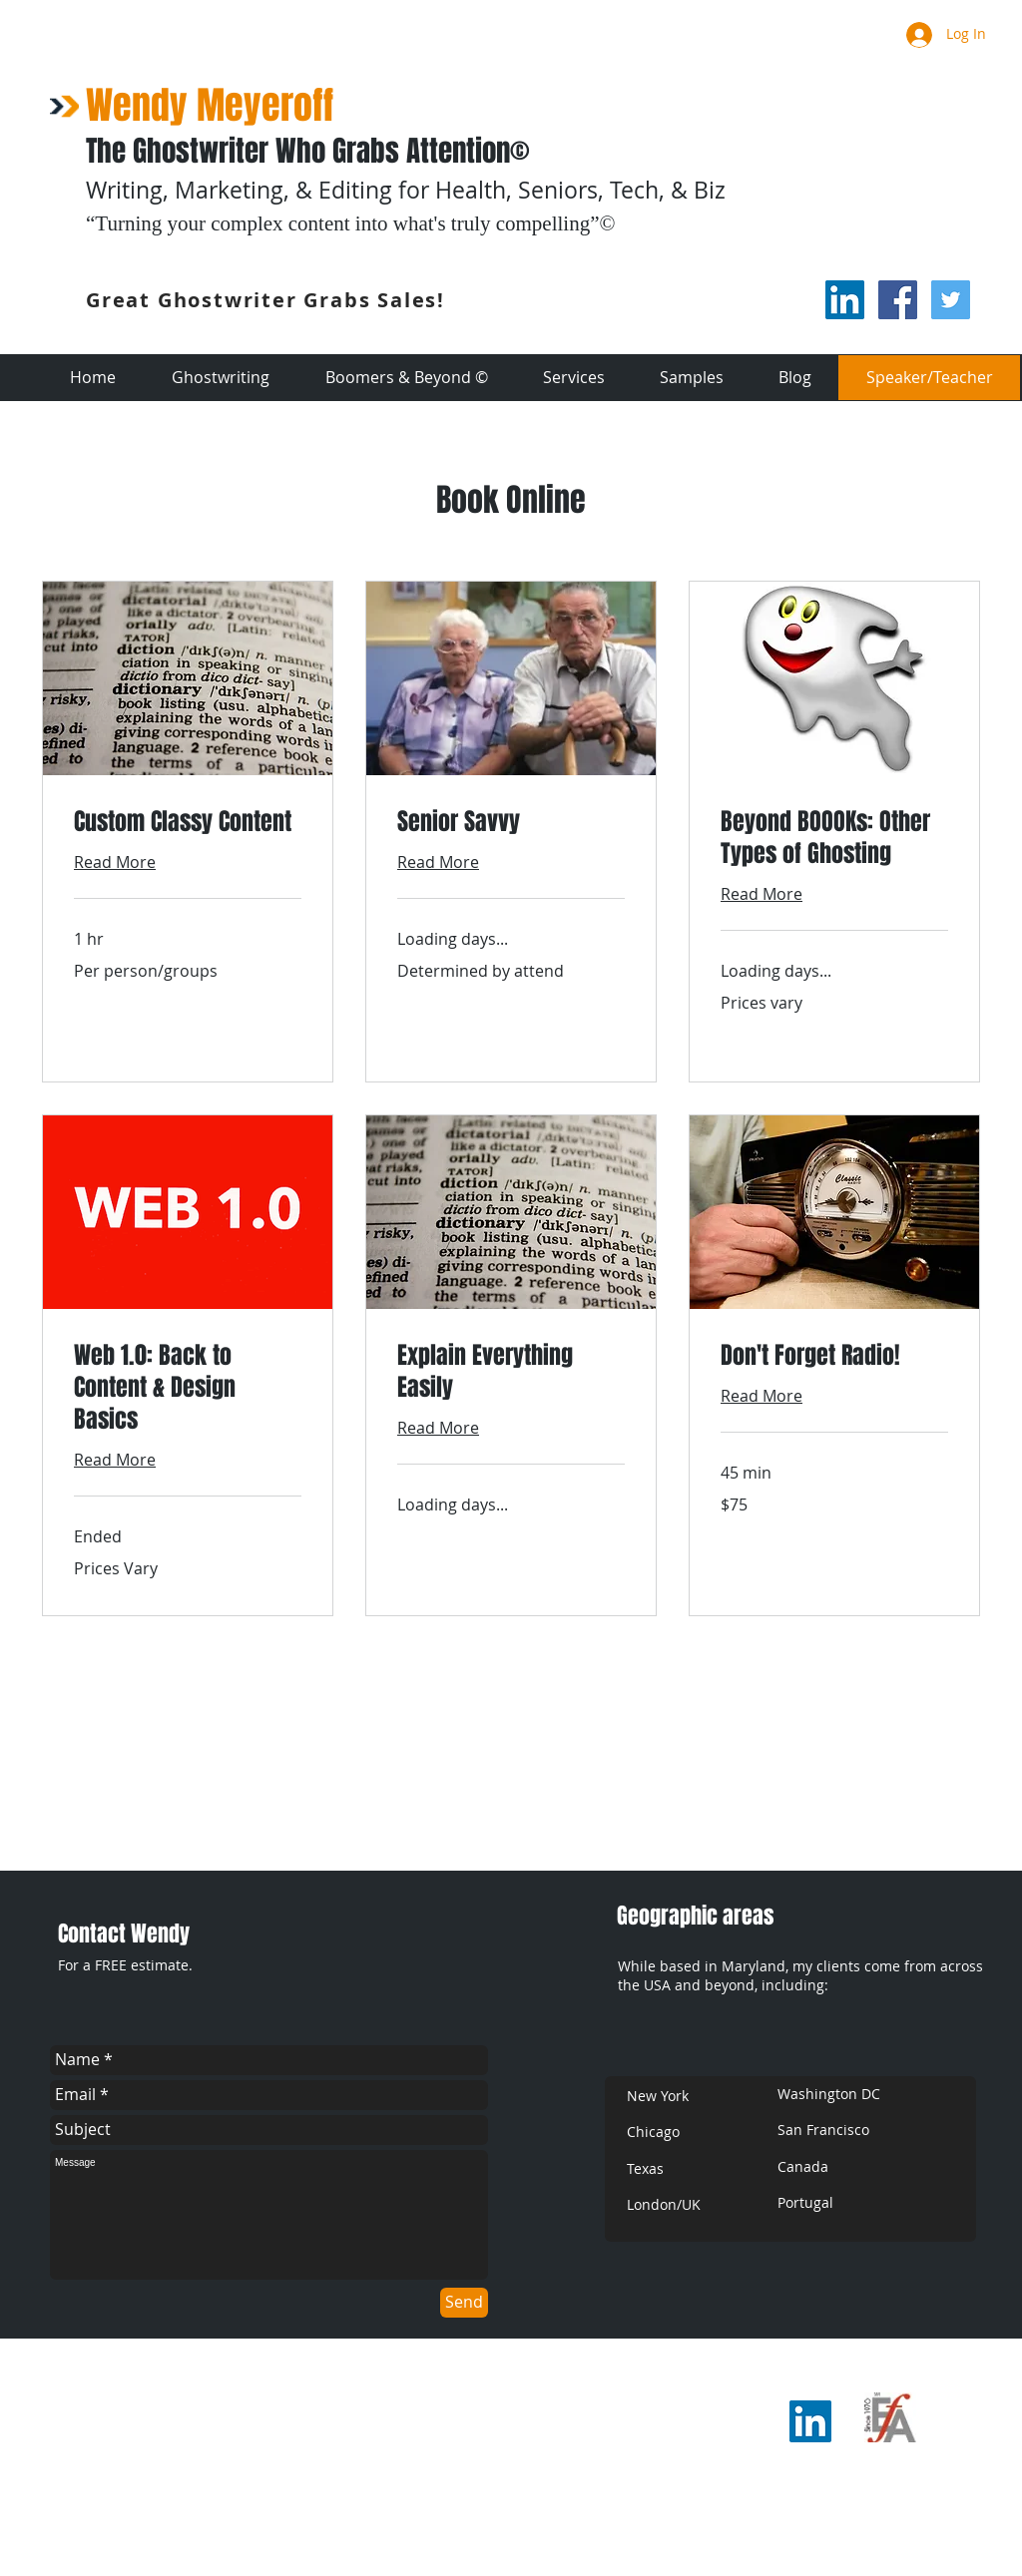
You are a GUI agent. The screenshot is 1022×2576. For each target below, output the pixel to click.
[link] (187, 822)
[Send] (464, 2303)
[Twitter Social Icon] (950, 299)
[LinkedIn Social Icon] (844, 299)
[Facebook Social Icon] (897, 299)
